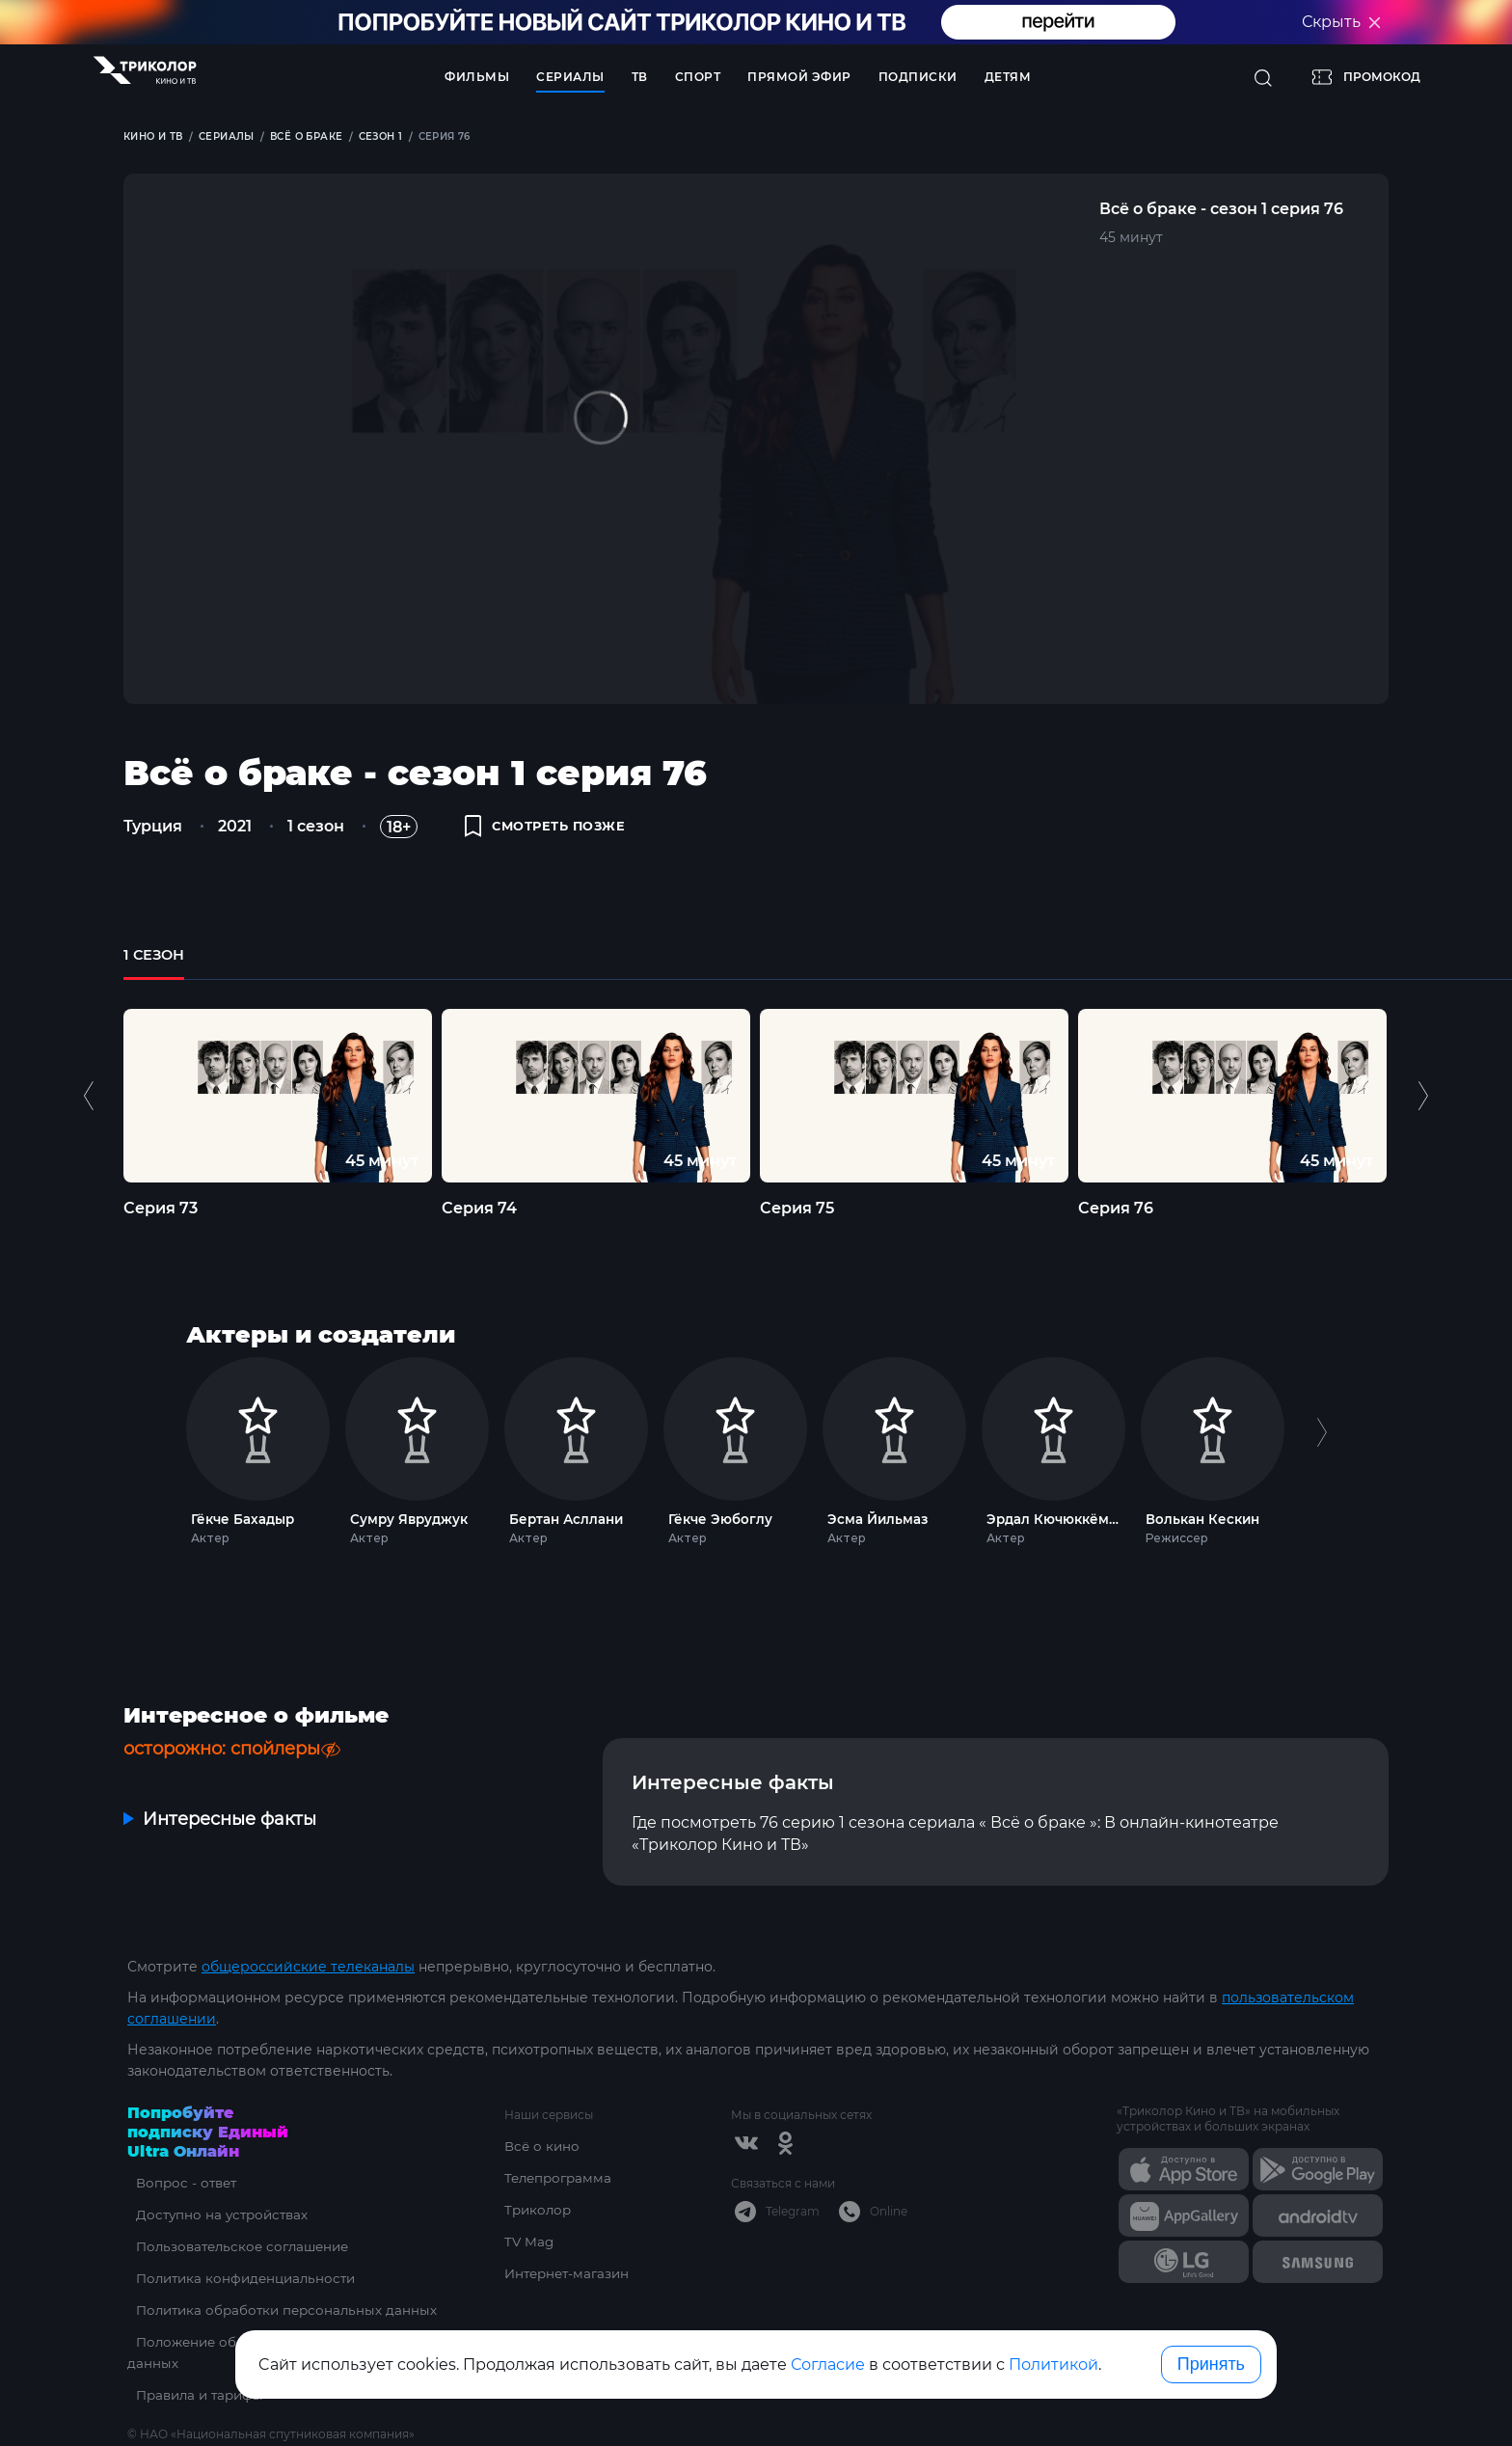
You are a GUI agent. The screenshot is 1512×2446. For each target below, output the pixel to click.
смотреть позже (552, 831)
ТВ (640, 76)
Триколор (539, 2209)
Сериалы (570, 76)
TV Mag (529, 2241)
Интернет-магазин (570, 2273)
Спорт (698, 76)
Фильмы (477, 76)
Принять (1211, 2364)
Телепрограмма (560, 2178)
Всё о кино (542, 2146)
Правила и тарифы (195, 2395)
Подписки (918, 76)
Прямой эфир (799, 76)
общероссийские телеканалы (308, 1966)
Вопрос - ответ (179, 2182)
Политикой (1053, 2364)
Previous (91, 1112)
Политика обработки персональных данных (283, 2310)
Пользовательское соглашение (239, 2246)
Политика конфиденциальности (242, 2278)
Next (1423, 1112)
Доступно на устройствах (217, 2214)
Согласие (828, 2364)
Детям (1008, 76)
